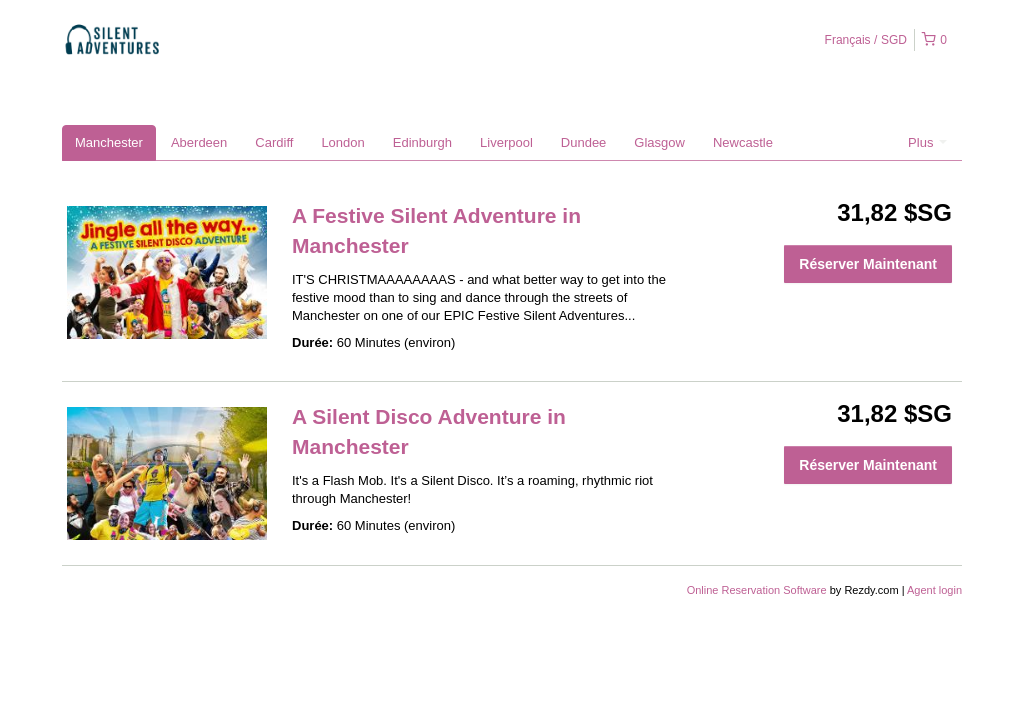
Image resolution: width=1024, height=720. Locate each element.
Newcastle (743, 142)
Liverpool (506, 142)
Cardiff (274, 142)
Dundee (584, 142)
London (342, 142)
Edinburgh (422, 142)
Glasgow (659, 142)
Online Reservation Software (757, 590)
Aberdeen (199, 142)
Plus (927, 142)
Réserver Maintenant (868, 264)
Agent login (934, 590)
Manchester (109, 142)
